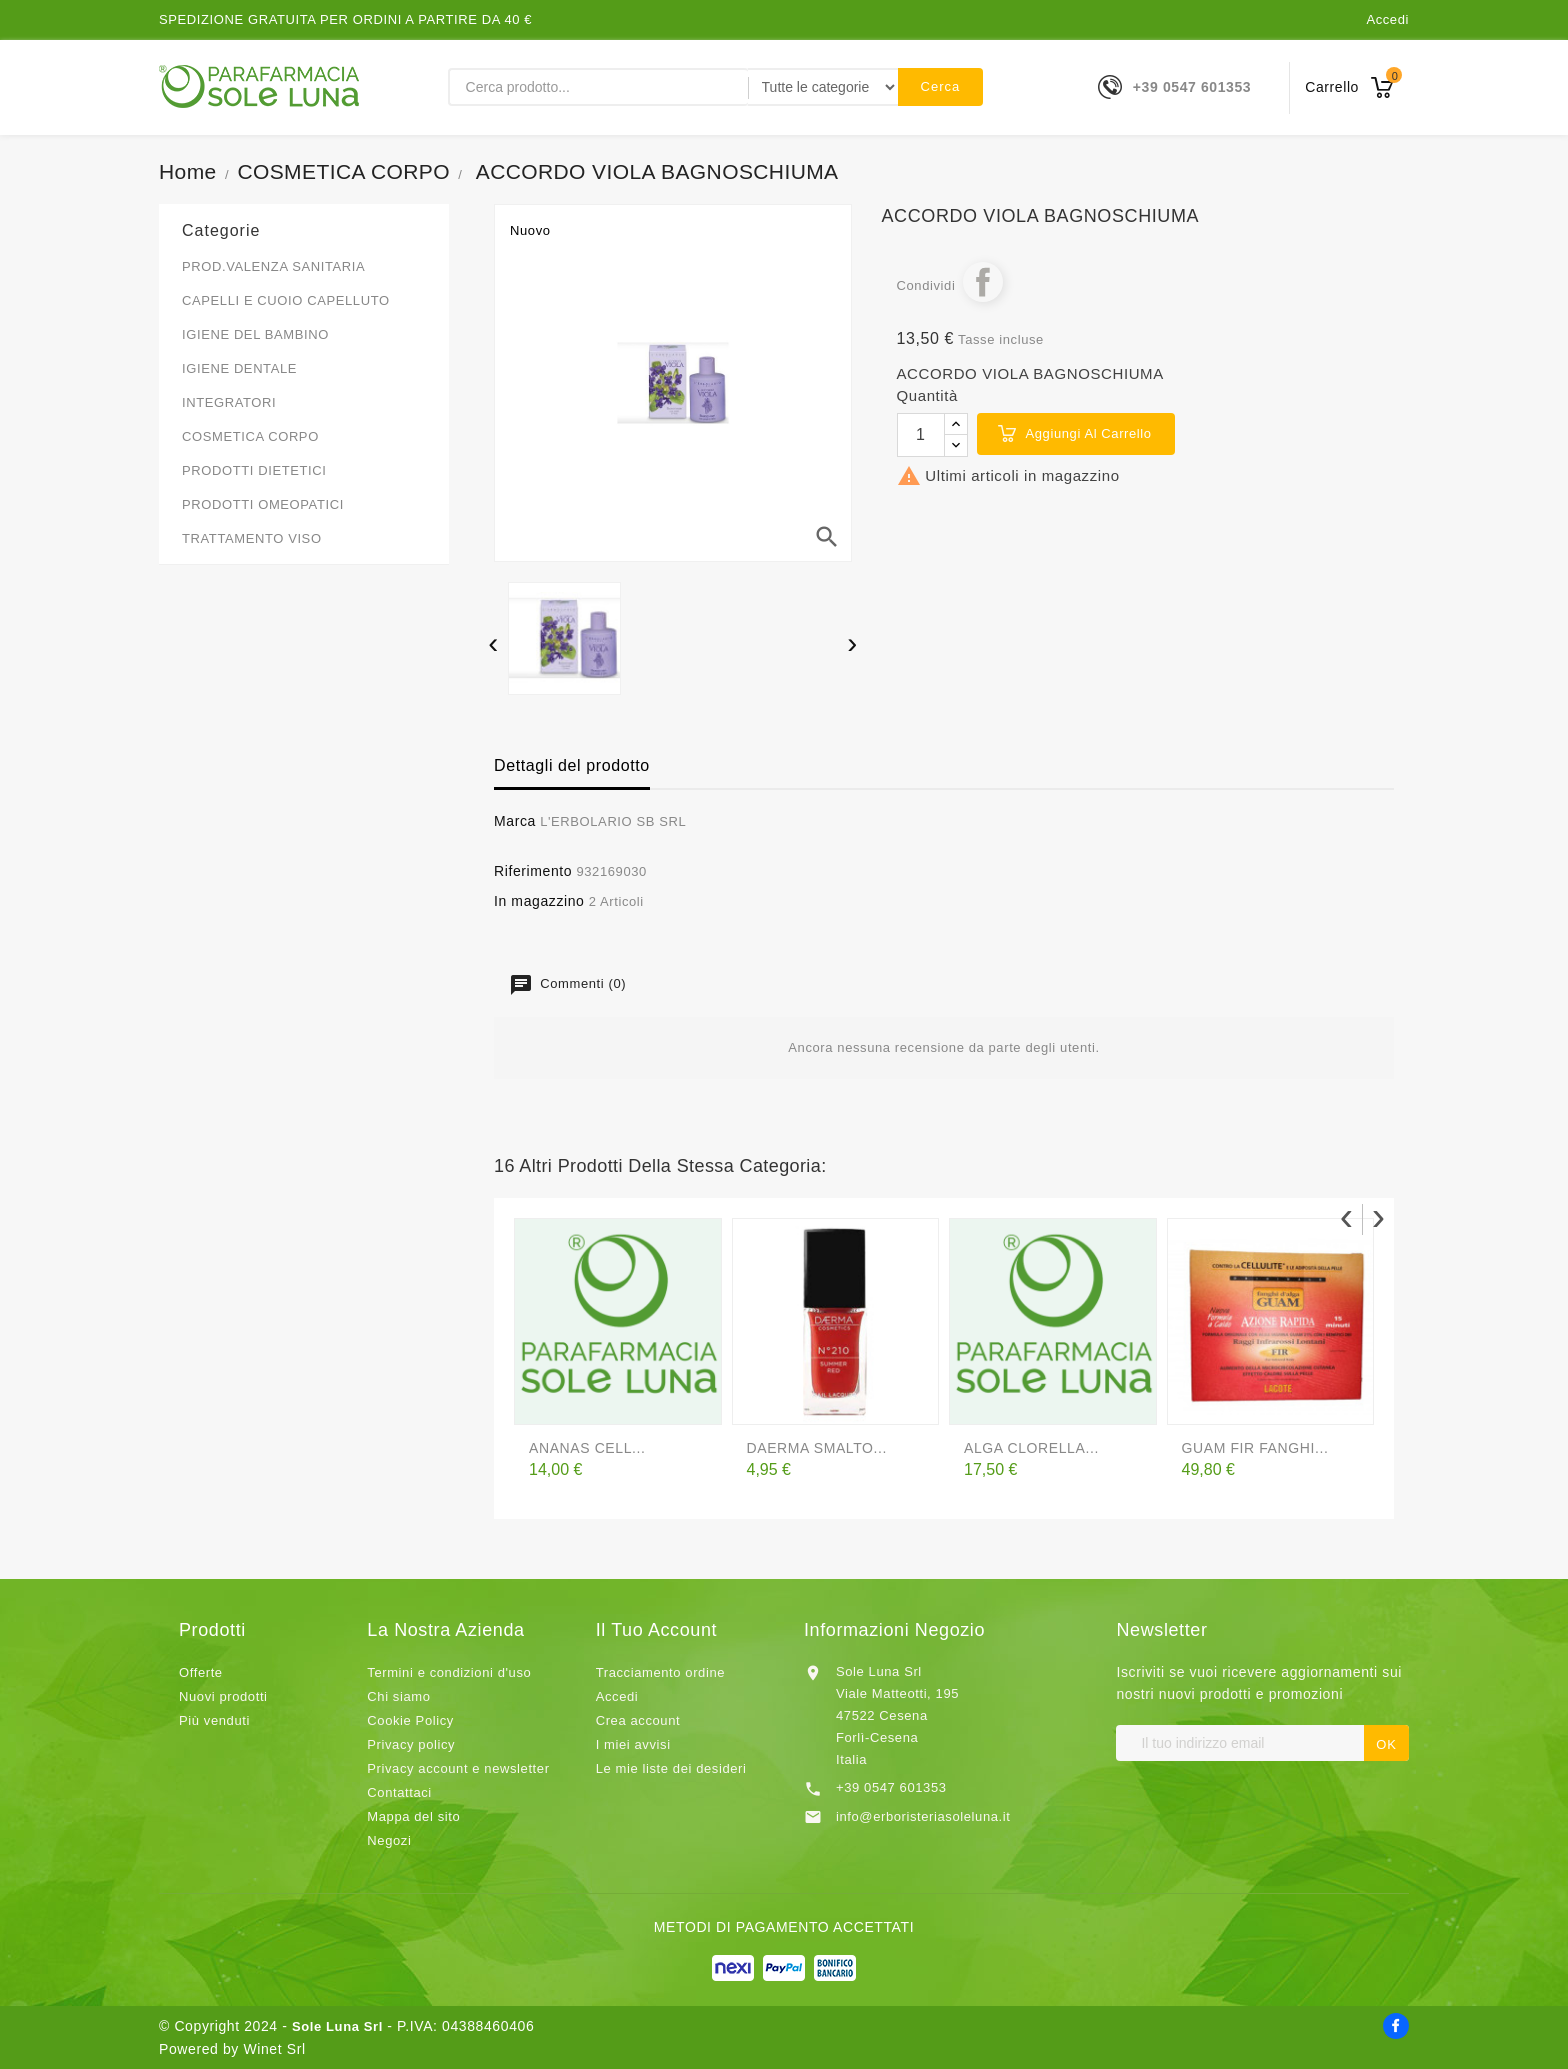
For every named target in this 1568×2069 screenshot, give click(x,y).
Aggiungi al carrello (1089, 433)
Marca (515, 821)
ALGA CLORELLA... (1031, 1448)
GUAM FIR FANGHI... (1255, 1448)
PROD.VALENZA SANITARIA (273, 266)
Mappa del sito (413, 1816)
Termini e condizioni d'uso (449, 1672)
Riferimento (533, 871)
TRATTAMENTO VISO (252, 538)
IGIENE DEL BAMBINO (255, 334)
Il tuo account (656, 1630)
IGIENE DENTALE (239, 368)
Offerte (201, 1672)
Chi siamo (398, 1696)
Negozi (389, 1840)
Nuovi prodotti (223, 1696)
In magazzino (539, 901)
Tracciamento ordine (660, 1672)
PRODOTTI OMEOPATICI (263, 504)
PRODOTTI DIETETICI (254, 470)
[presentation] (493, 646)
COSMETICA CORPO (250, 436)
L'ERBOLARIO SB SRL (613, 821)
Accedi (1387, 19)
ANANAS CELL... (587, 1448)
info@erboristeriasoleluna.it (923, 1816)
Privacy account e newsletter (458, 1768)
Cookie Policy (410, 1720)
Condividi (983, 282)
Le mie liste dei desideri (671, 1768)
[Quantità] (921, 435)
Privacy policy (411, 1744)
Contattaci (399, 1792)
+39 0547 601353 (1192, 87)
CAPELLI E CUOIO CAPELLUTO (286, 300)
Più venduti (214, 1720)
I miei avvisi (633, 1744)
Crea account (638, 1720)
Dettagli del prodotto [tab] (572, 765)
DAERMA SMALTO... (817, 1448)
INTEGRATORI (229, 402)
